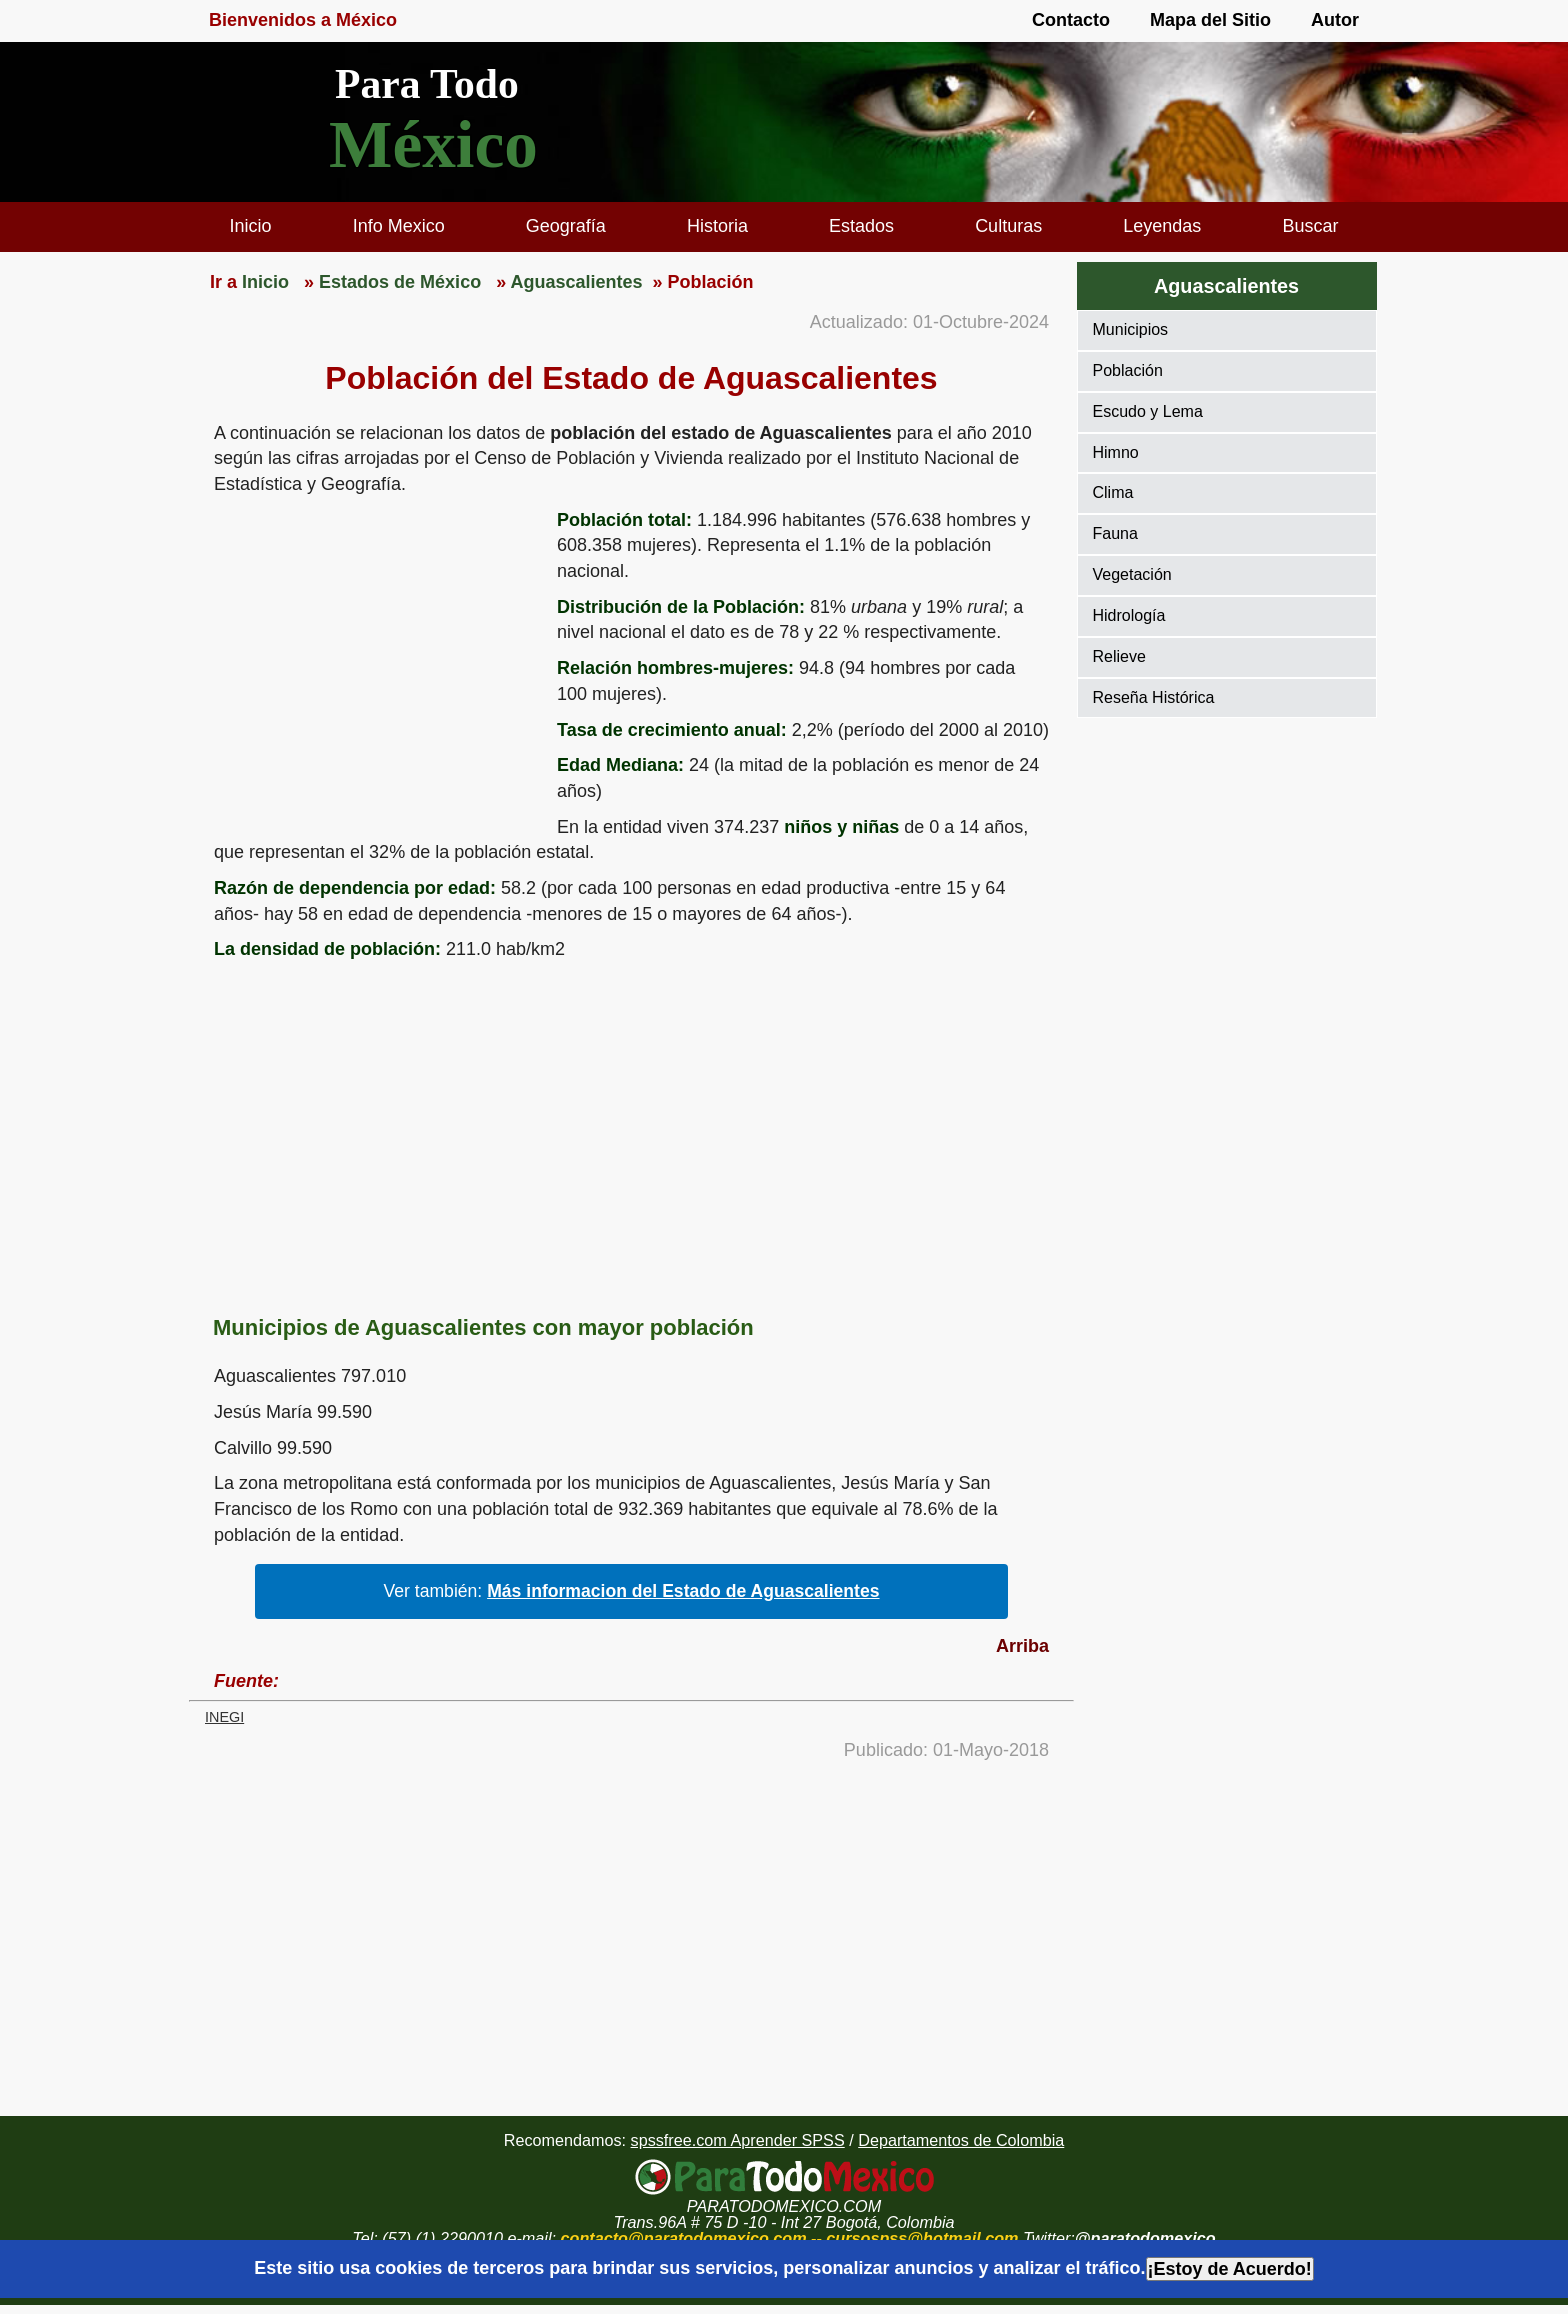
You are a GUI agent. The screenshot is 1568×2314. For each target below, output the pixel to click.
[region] (373, 663)
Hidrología (1129, 615)
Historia (717, 226)
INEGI (224, 1717)
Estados (861, 226)
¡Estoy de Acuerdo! (1230, 2269)
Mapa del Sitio (1210, 20)
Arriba (1022, 1646)
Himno (1116, 452)
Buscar (1310, 226)
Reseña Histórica (1154, 697)
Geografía (566, 226)
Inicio (251, 226)
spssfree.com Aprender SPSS (738, 2140)
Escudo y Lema (1148, 411)
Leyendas (1162, 226)
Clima (1113, 492)
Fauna (1115, 533)
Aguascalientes (1226, 286)
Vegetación (1132, 574)
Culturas (1008, 226)
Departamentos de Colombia (961, 2140)
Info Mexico (399, 226)
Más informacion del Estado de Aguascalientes (683, 1591)
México (433, 144)
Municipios (1131, 329)
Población (1128, 370)
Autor (1335, 20)
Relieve (1119, 656)
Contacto (1071, 20)
